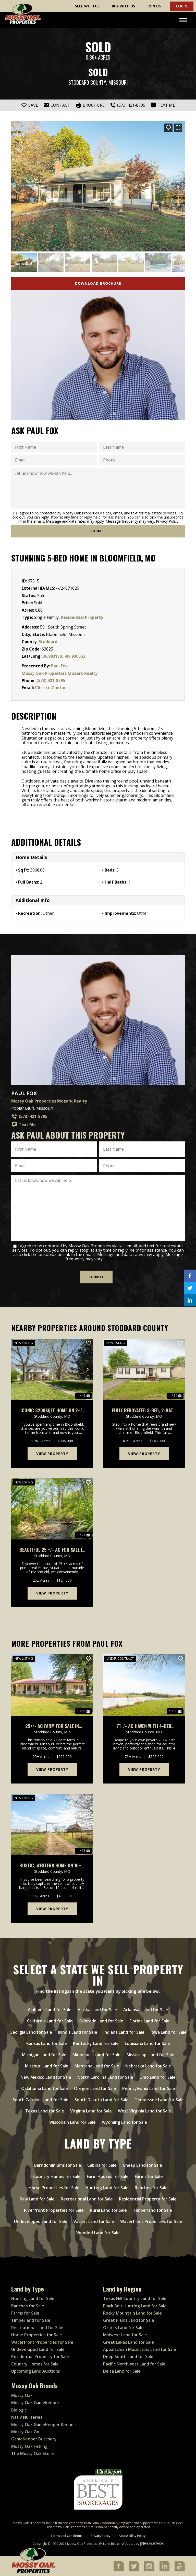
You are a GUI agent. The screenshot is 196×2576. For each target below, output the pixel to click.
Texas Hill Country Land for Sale (134, 2298)
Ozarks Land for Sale (123, 2327)
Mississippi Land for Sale (150, 2054)
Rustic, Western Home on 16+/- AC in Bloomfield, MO (52, 1865)
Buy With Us (123, 6)
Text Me (23, 1124)
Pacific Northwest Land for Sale (134, 2363)
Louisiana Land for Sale (147, 2042)
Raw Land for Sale (37, 2198)
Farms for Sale (149, 2175)
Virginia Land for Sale (91, 2110)
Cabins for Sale (102, 2164)
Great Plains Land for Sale (128, 2319)
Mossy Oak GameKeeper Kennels (44, 2424)
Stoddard (48, 641)
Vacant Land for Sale (94, 2220)
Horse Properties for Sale (54, 2187)
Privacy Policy (167, 521)
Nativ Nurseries (26, 2416)
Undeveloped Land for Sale (40, 2220)
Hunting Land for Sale (107, 2187)
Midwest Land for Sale (125, 2334)
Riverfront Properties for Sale (54, 2209)
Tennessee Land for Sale (159, 2099)
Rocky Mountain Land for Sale (132, 2312)
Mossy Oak (22, 2395)
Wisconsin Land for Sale (72, 2121)
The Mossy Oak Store (32, 2453)
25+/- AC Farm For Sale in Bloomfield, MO (52, 1725)
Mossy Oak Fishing (29, 2445)
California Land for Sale (49, 2020)
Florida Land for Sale (149, 2020)
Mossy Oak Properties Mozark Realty (59, 673)
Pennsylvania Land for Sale (148, 2087)
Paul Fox (59, 666)
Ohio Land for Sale (157, 2076)
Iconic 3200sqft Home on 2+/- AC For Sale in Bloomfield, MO (52, 1410)
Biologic (19, 2409)
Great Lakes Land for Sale (128, 2341)
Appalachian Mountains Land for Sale (139, 2349)
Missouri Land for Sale (46, 2065)
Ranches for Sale (151, 2187)
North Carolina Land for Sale (105, 2076)
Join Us (154, 6)
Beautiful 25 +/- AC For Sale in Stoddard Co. (52, 1549)
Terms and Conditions (66, 2535)
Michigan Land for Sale (44, 2054)
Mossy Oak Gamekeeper (35, 2402)
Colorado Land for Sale (101, 2020)
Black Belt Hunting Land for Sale (135, 2305)
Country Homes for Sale (57, 2175)
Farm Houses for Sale (108, 2175)
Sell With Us (87, 6)
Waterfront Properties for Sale (151, 2220)
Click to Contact (51, 687)
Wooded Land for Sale (98, 2232)
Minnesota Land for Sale (96, 2054)
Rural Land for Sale (108, 2209)
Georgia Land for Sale (30, 2031)
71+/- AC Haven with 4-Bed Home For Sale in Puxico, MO (144, 1725)
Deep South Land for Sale (128, 2356)
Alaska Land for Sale (97, 2009)
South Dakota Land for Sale (102, 2099)
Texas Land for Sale (44, 2110)
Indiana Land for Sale (123, 2031)
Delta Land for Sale (122, 2370)
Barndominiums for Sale (57, 2164)
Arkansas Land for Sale (145, 2009)
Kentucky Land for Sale (96, 2042)
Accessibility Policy (132, 2535)
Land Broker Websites (119, 2543)
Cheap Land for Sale (142, 2164)
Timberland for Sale (152, 2209)
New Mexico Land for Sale (45, 2076)
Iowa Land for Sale (169, 2031)
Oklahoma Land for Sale (44, 2087)
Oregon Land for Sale (95, 2087)
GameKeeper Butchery (34, 2438)
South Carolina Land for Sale (40, 2099)
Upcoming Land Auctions (35, 2370)
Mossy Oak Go (25, 2431)
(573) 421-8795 (50, 680)
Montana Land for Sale (97, 2065)
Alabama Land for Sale (49, 2009)
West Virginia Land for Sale (144, 2110)
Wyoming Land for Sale (124, 2121)
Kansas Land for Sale (46, 2042)
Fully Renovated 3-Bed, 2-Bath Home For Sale (144, 1410)
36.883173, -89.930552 (64, 656)
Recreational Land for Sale (87, 2198)
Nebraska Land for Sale (148, 2065)
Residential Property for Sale (148, 2198)
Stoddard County (87, 82)
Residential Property (82, 617)
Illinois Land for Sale (77, 2031)
